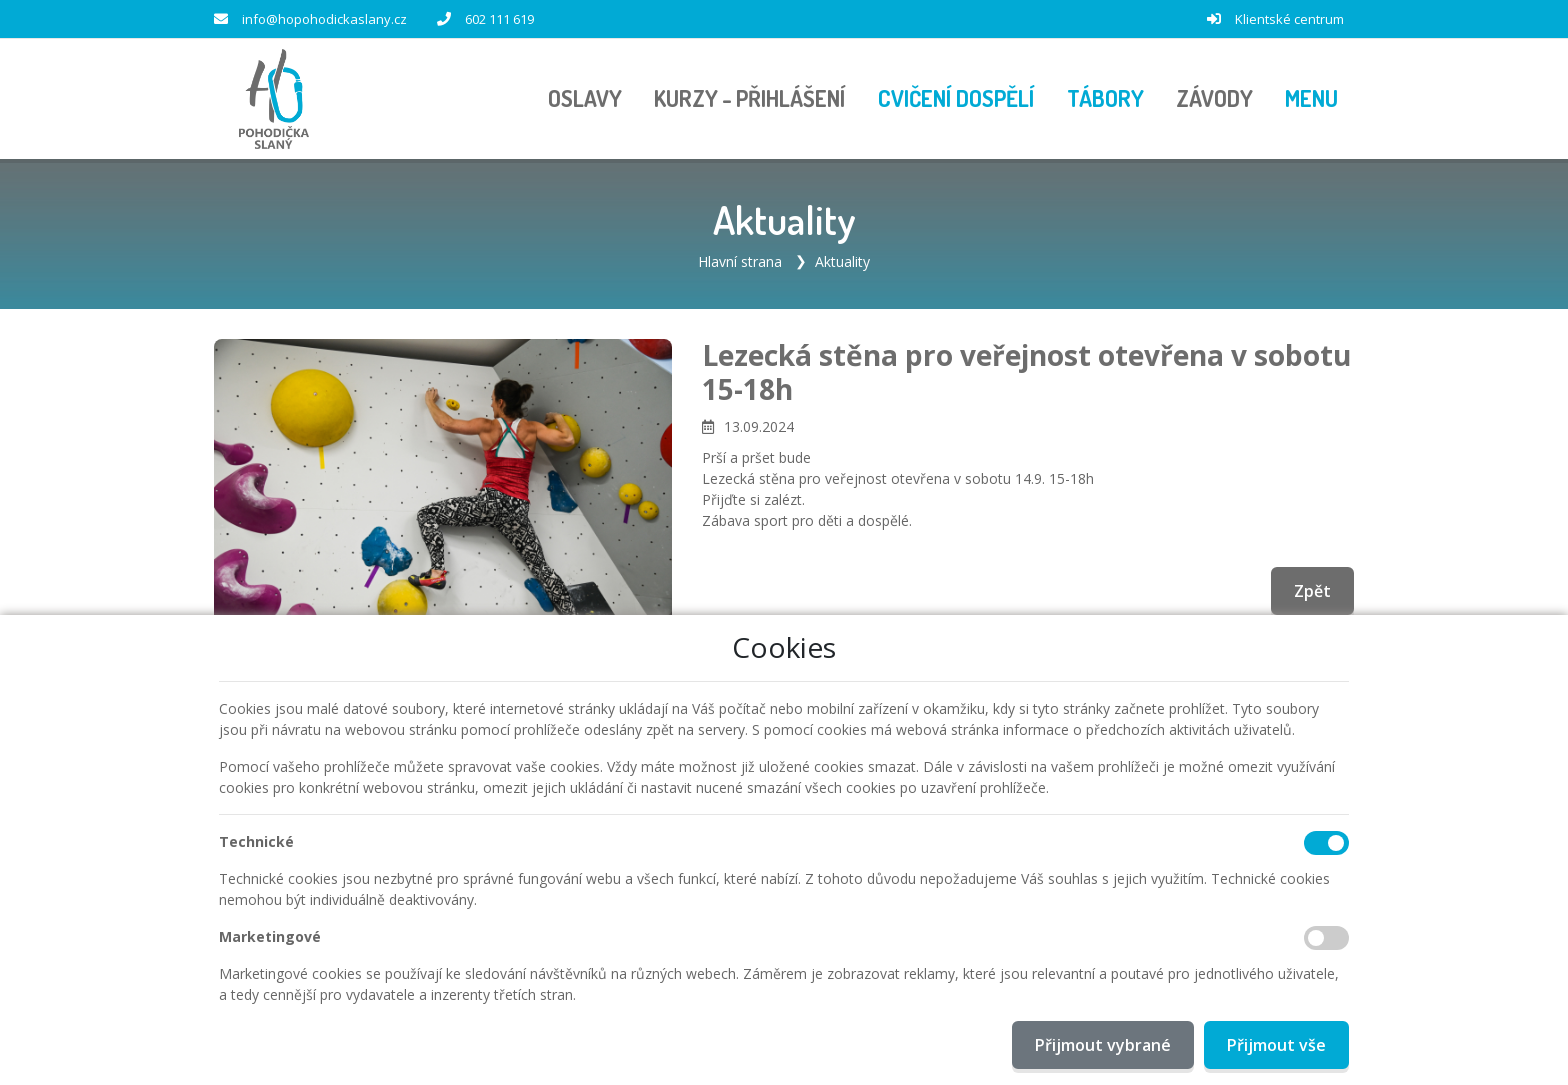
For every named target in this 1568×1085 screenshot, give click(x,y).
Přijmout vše (1276, 1045)
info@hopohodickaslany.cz (324, 19)
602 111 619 (499, 19)
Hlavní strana (740, 261)
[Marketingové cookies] (1326, 938)
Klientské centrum (1289, 19)
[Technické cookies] (1326, 843)
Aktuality (842, 261)
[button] (1311, 99)
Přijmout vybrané (1103, 1045)
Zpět (1312, 591)
